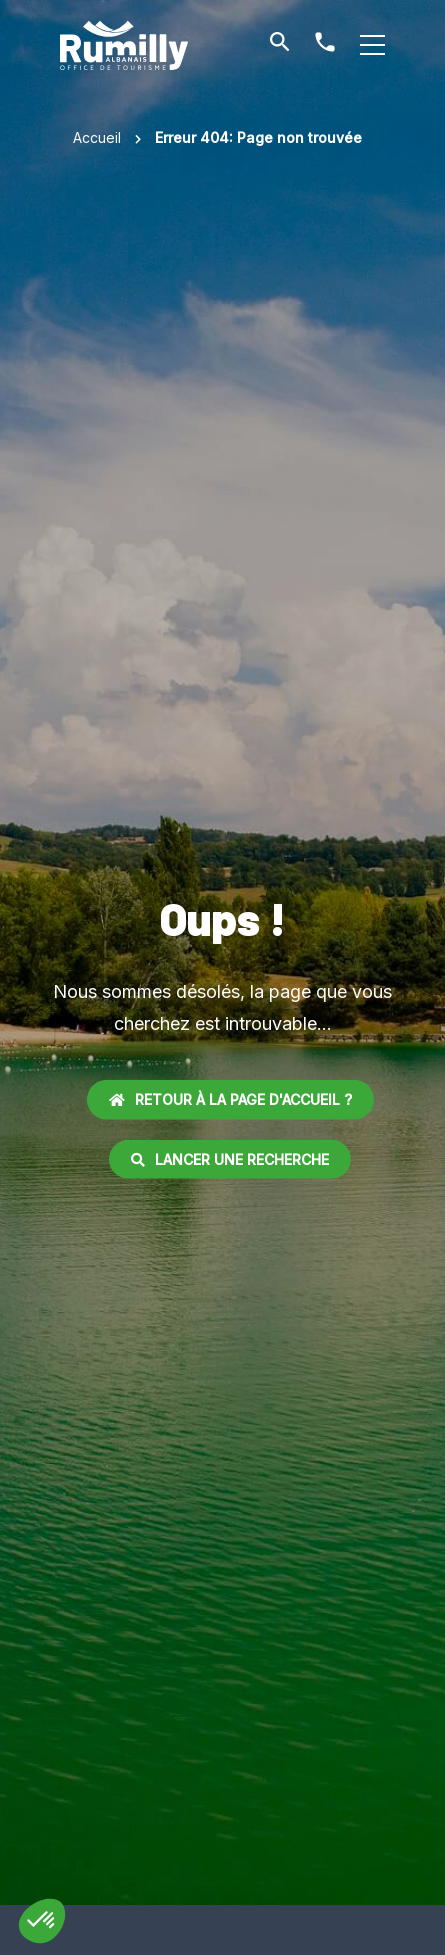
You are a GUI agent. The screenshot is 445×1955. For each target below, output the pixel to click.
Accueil (97, 137)
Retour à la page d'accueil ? (230, 1099)
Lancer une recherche (230, 1158)
